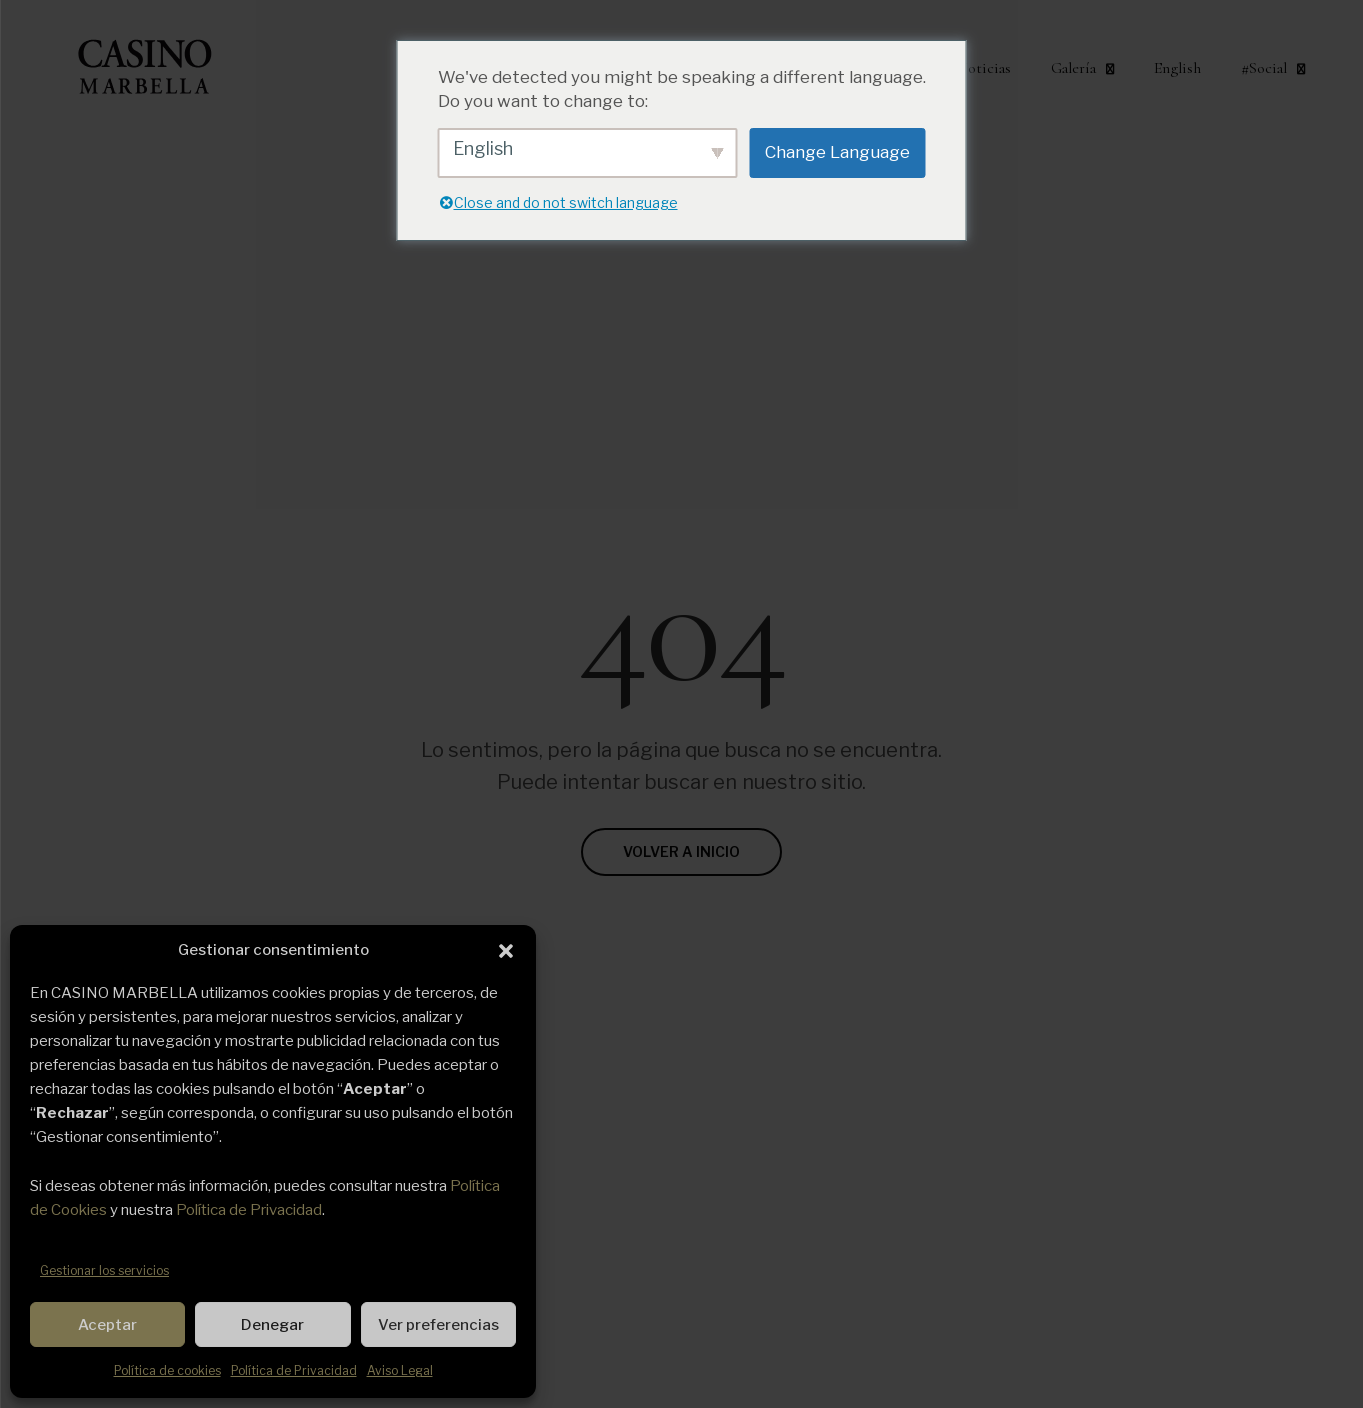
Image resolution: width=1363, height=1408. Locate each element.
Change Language (837, 152)
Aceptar (107, 1325)
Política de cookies (167, 1370)
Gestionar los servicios (104, 1270)
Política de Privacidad (249, 1210)
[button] (506, 951)
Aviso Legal (400, 1370)
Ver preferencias (438, 1325)
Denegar (272, 1325)
